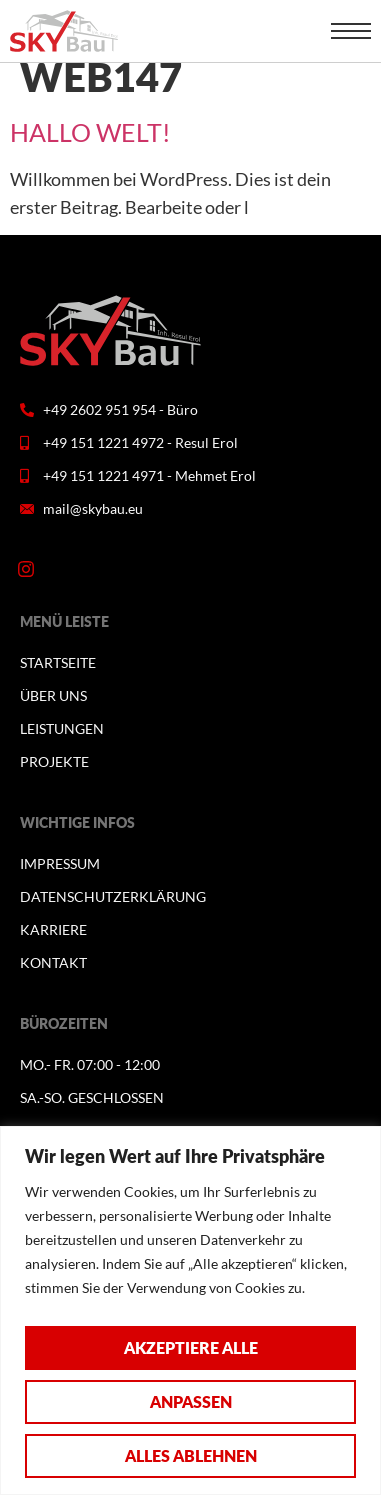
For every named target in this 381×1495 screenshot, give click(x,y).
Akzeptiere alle (191, 1347)
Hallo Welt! (90, 132)
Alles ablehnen (191, 1455)
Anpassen (191, 1401)
